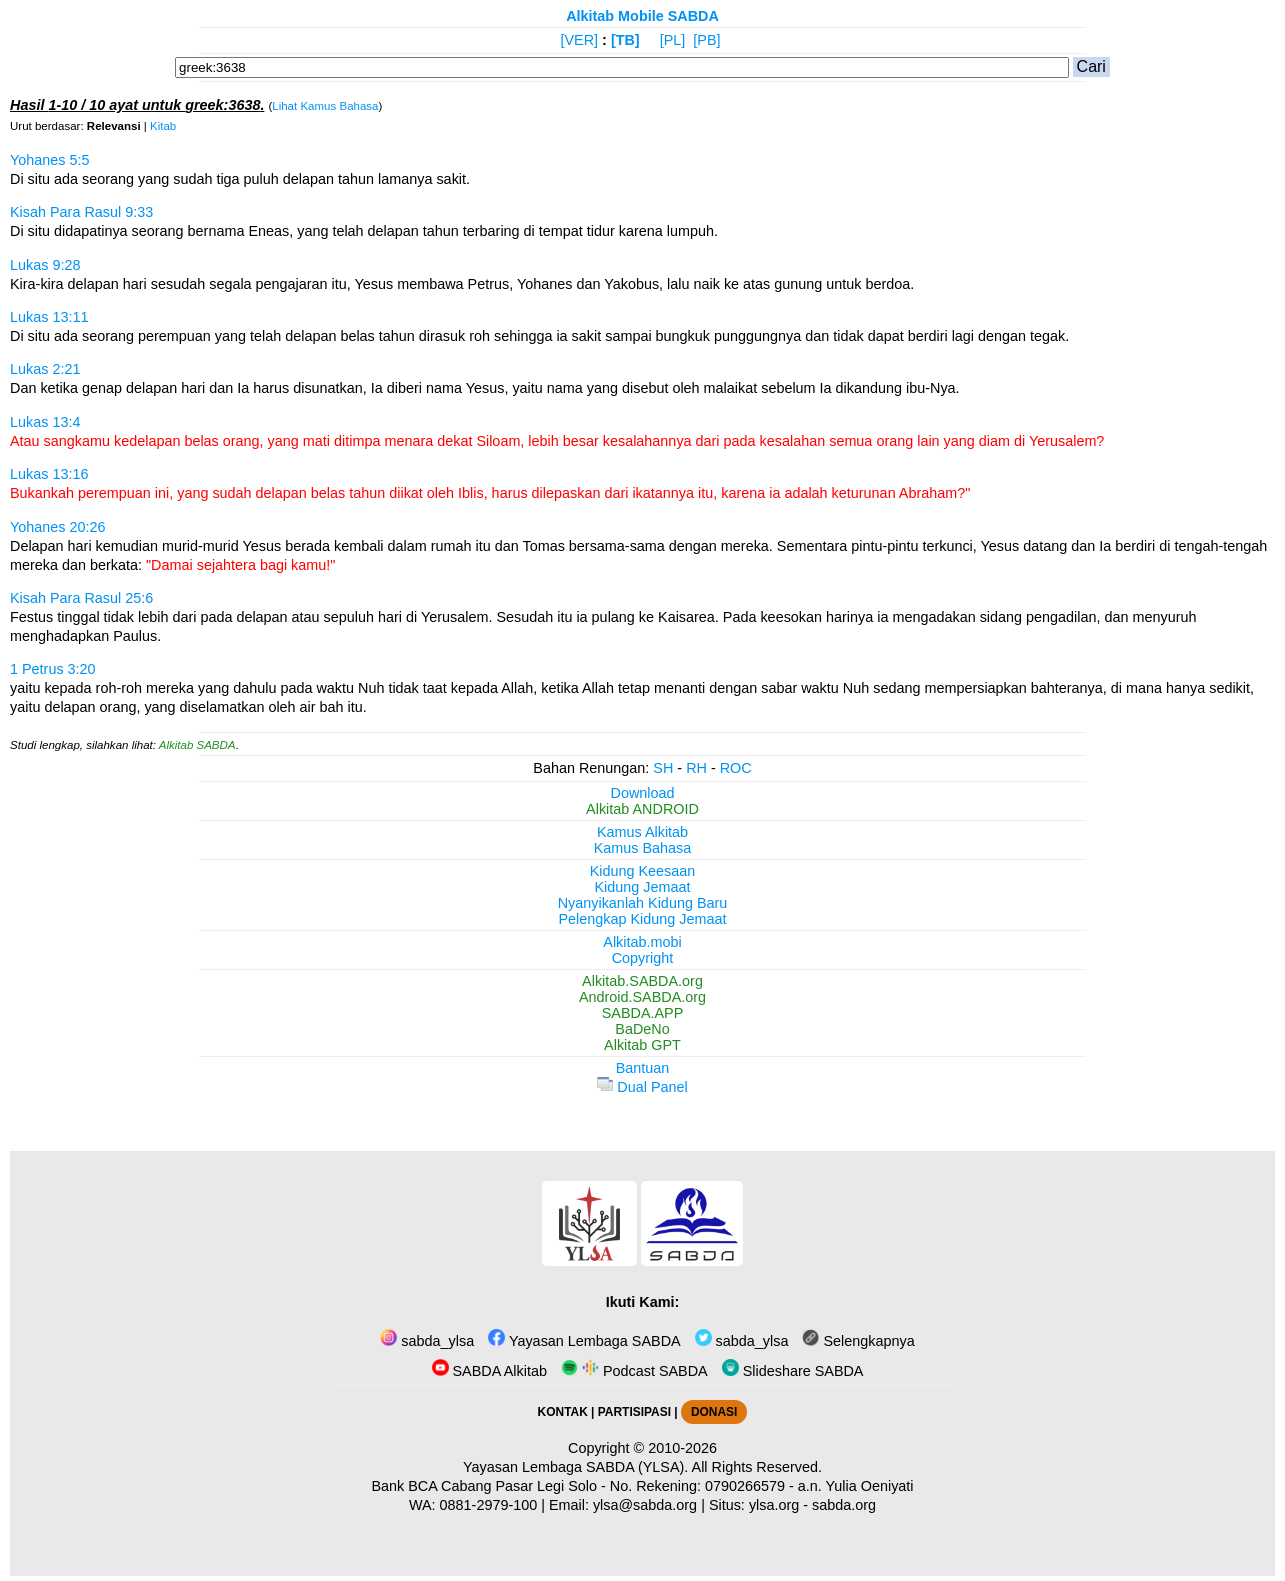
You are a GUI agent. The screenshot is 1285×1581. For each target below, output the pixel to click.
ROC (736, 768)
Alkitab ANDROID (642, 809)
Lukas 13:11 (49, 317)
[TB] (625, 40)
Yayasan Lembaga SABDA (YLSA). (575, 1467)
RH (696, 768)
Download (643, 793)
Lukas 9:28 (45, 265)
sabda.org (844, 1505)
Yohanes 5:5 (50, 160)
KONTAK (563, 1412)
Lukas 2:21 (45, 369)
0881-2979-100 (489, 1505)
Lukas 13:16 (49, 474)
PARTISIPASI (634, 1412)
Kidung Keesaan (643, 871)
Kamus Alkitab (642, 832)
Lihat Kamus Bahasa (325, 106)
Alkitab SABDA (197, 745)
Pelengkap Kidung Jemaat (642, 919)
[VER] (580, 40)
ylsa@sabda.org (645, 1505)
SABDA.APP (643, 1013)
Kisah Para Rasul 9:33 (81, 212)
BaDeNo (642, 1029)
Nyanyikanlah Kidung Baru (643, 903)
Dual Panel (642, 1087)
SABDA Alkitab (489, 1371)
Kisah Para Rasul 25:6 (81, 598)
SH (663, 768)
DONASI (714, 1412)
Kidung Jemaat (643, 887)
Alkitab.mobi (642, 942)
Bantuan (643, 1068)
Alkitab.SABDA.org (642, 981)
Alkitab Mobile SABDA (642, 16)
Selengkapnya (858, 1341)
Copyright (643, 958)
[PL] (673, 40)
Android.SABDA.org (642, 997)
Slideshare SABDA (793, 1371)
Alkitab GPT (642, 1045)
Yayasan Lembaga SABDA (584, 1341)
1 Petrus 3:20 (53, 669)
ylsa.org (774, 1505)
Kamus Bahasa (643, 848)
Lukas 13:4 (45, 422)
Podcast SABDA (634, 1371)
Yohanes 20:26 (58, 527)
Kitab (163, 126)
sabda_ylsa (427, 1341)
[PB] (706, 40)
